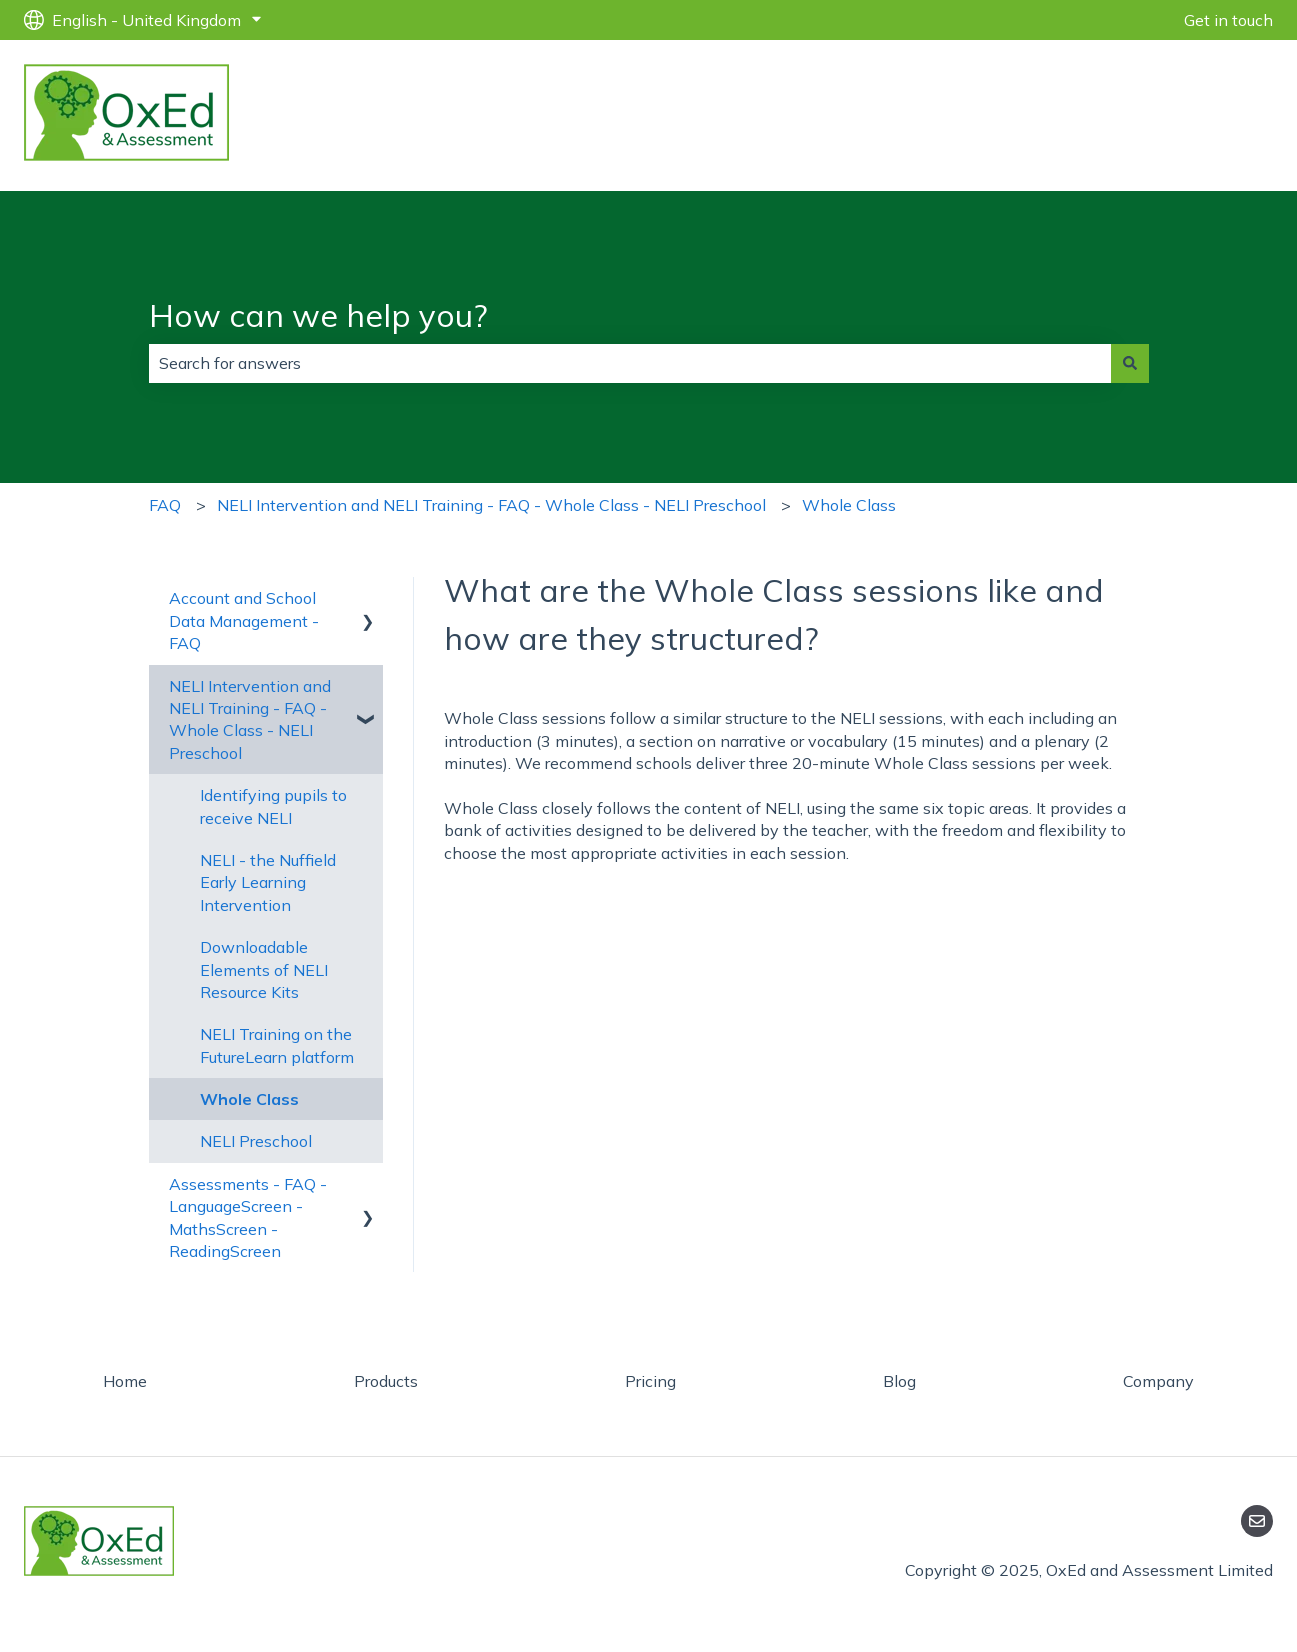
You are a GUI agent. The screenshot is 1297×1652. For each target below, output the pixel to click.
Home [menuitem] (125, 1381)
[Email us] (1257, 1521)
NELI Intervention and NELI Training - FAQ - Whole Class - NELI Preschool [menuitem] (250, 719)
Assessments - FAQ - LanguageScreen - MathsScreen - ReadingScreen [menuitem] (248, 1217)
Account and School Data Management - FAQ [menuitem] (244, 620)
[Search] (1130, 363)
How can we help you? (318, 315)
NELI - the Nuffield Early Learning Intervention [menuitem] (268, 882)
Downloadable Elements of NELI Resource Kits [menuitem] (264, 969)
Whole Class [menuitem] (249, 1099)
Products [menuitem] (386, 1381)
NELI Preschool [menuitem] (256, 1141)
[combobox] (630, 363)
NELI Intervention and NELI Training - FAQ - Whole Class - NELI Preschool (491, 505)
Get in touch (1228, 20)
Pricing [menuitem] (650, 1381)
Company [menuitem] (1158, 1381)
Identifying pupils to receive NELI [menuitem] (273, 806)
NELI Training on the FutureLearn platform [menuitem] (277, 1045)
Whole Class (849, 505)
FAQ (165, 505)
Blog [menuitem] (899, 1381)
